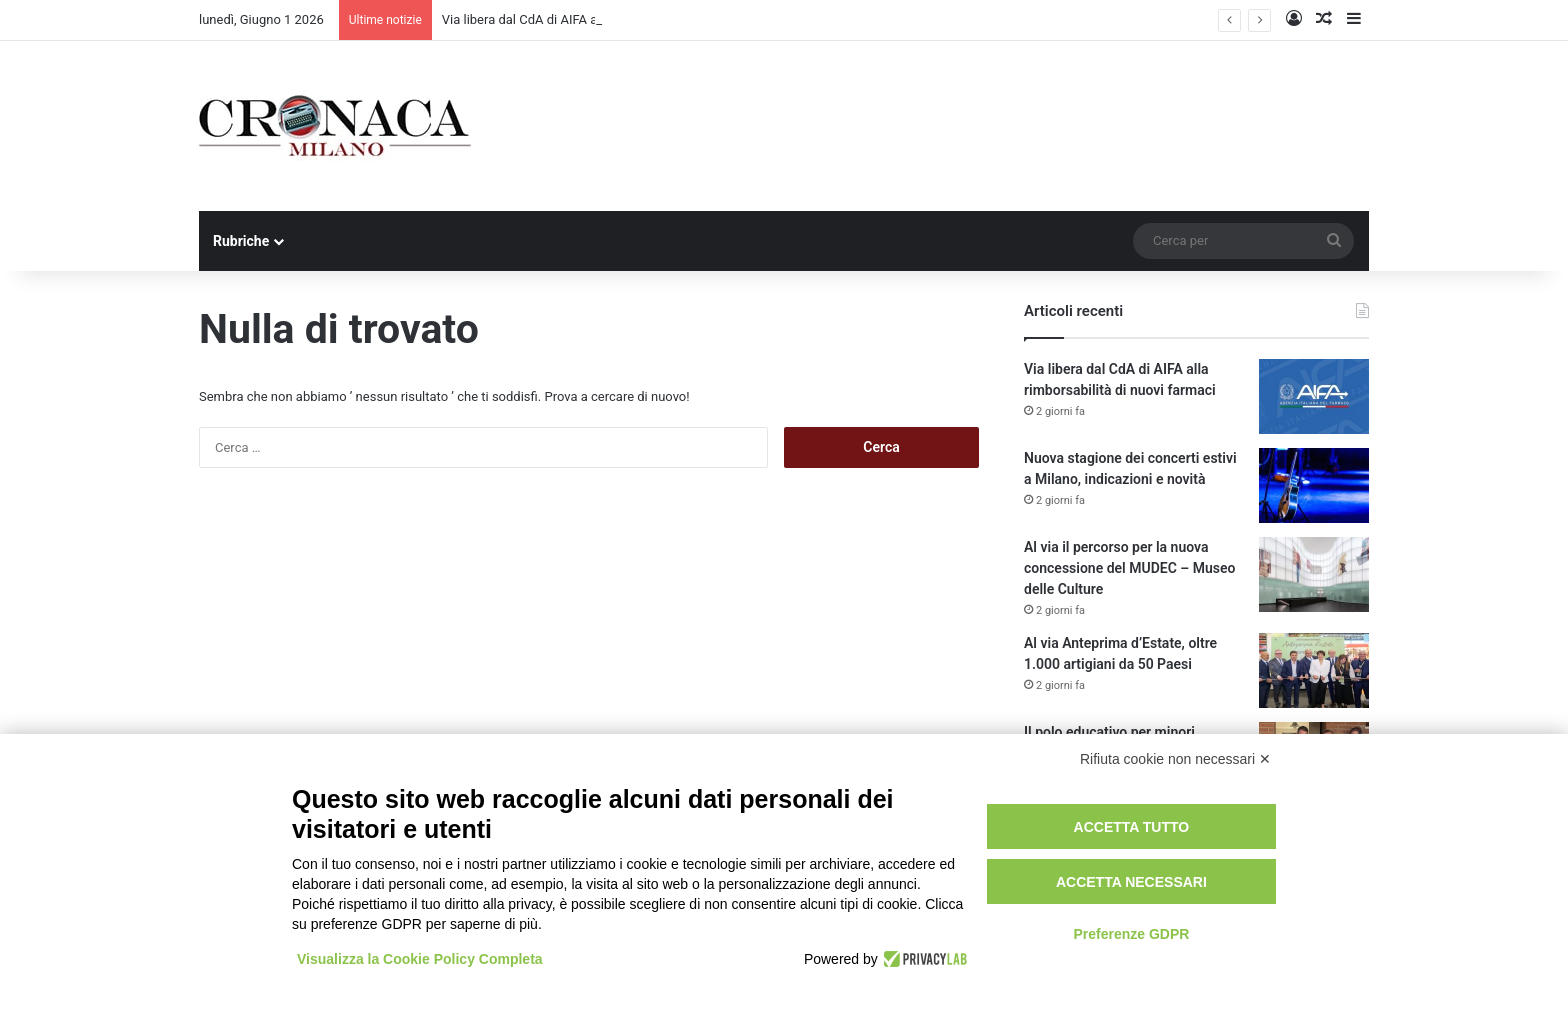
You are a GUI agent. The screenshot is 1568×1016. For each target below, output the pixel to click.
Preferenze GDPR (1131, 934)
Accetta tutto (1132, 827)
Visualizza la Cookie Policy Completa (420, 959)
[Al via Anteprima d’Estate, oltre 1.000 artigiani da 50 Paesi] (1314, 670)
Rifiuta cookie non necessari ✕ (1175, 759)
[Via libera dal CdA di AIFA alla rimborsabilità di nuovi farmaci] (1314, 396)
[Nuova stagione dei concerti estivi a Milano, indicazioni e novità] (1314, 485)
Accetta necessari (1131, 882)
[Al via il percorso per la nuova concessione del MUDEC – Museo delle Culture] (1314, 574)
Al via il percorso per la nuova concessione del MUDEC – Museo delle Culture (1129, 568)
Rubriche (241, 241)
